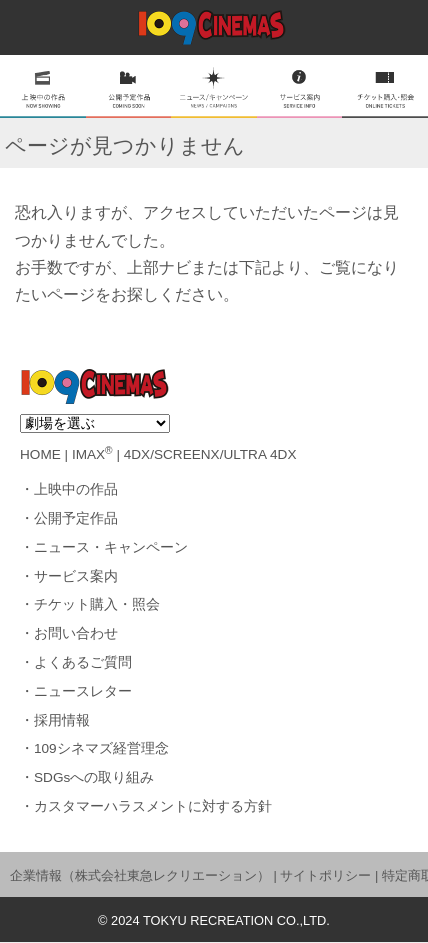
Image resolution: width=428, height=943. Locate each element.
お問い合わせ (76, 633)
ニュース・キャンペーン (111, 547)
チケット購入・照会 (97, 604)
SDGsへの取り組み (94, 777)
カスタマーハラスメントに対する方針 (153, 806)
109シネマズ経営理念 (101, 748)
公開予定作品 (76, 518)
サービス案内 (76, 576)
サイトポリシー (325, 875)
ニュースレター (83, 691)
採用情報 (62, 720)
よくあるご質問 (83, 662)
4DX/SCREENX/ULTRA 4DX (210, 454)
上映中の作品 (76, 489)
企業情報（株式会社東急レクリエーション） (140, 875)
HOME (40, 454)
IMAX (92, 454)
